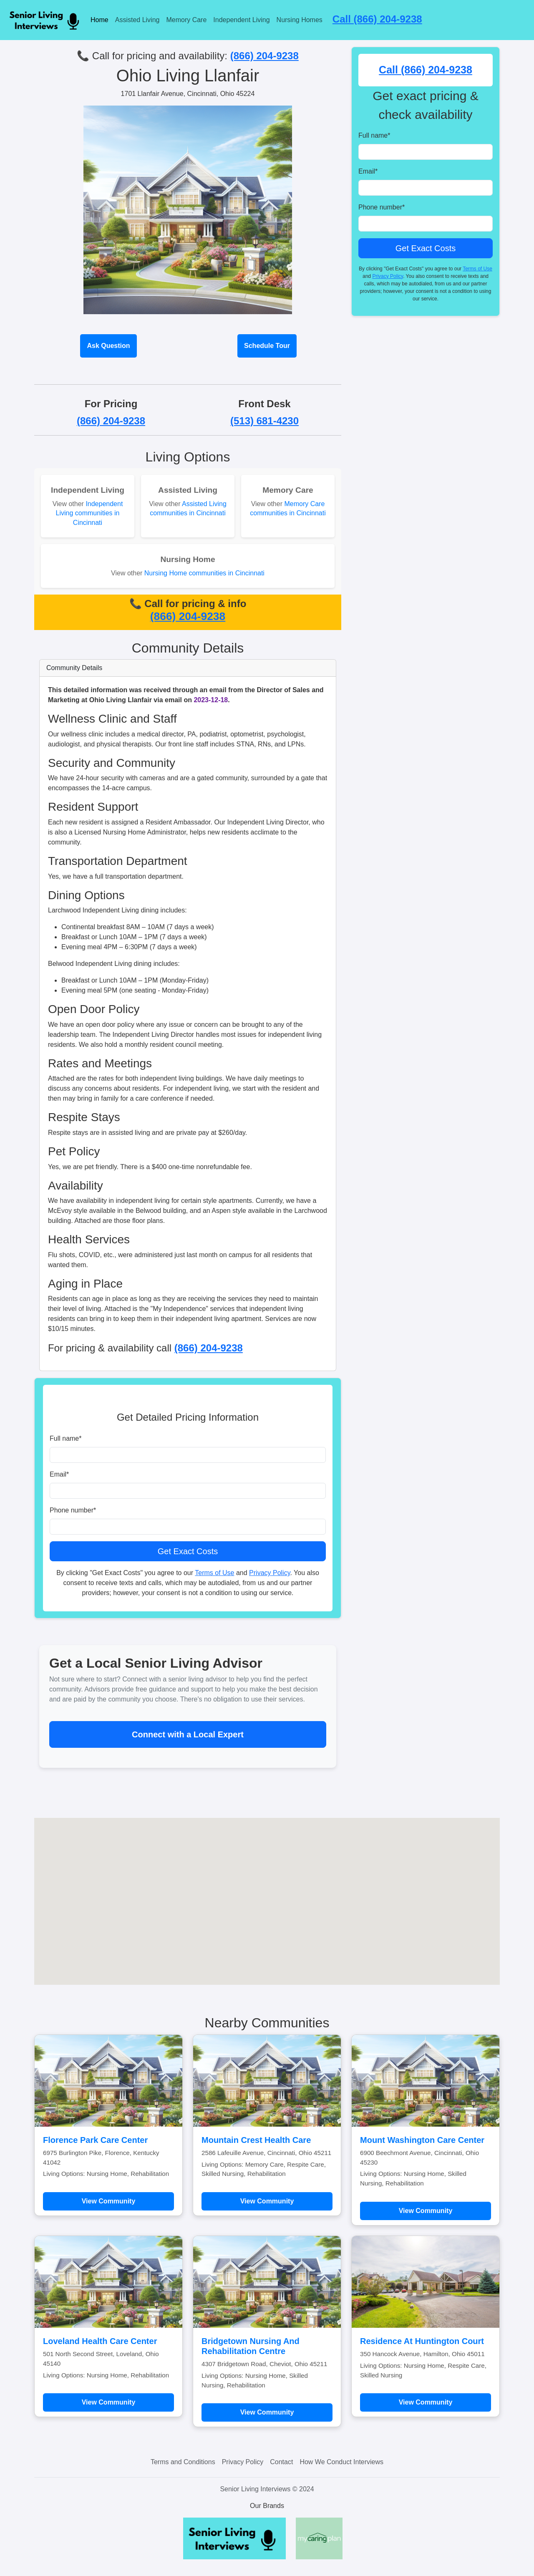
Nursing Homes (299, 19)
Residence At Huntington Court (422, 2341)
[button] (267, 1893)
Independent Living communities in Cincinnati (89, 513)
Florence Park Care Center (95, 2140)
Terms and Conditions (183, 2461)
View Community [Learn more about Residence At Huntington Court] (426, 2402)
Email (59, 1474)
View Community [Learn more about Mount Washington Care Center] (426, 2210)
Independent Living (241, 19)
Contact (281, 2461)
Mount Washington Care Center (422, 2140)
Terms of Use (214, 1572)
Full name (65, 1438)
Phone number (73, 1510)
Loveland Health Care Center (100, 2341)
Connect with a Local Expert (188, 1734)
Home (99, 19)
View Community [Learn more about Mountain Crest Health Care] (267, 2201)
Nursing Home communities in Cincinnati (204, 573)
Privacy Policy (269, 1572)
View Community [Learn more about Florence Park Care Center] (109, 2201)
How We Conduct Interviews (341, 2461)
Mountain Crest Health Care (256, 2140)
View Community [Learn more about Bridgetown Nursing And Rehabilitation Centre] (267, 2412)
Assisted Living (137, 19)
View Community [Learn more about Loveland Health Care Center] (109, 2402)
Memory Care (186, 19)
